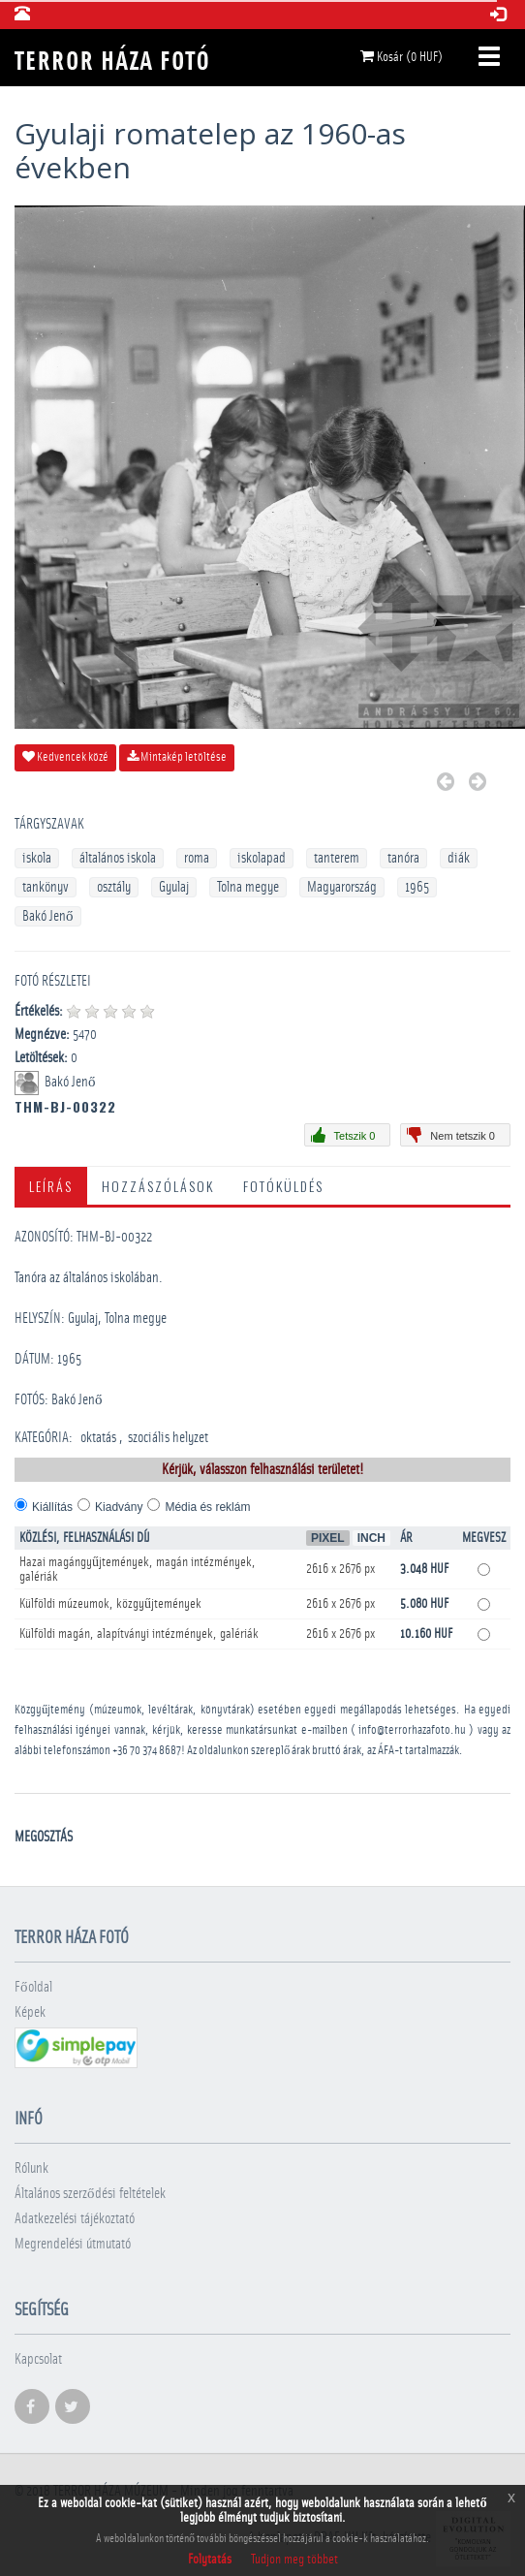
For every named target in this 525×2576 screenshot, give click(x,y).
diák (459, 858)
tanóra (403, 858)
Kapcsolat (38, 2359)
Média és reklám (207, 1507)
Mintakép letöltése (177, 757)
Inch (371, 1538)
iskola (36, 858)
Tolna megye (248, 887)
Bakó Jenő (48, 916)
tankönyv (45, 887)
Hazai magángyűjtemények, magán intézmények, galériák (137, 1569)
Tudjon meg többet (294, 2559)
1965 (417, 887)
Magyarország (342, 887)
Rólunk (31, 2168)
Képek (30, 2012)
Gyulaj (174, 887)
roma (196, 858)
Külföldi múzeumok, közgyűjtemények (110, 1604)
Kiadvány (118, 1507)
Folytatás (210, 2559)
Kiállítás (52, 1507)
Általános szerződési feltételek (90, 2193)
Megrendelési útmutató (73, 2244)
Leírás (51, 1186)
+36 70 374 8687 (146, 1750)
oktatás (98, 1437)
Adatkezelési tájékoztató (75, 2219)
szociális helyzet (168, 1437)
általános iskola (117, 858)
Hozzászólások (158, 1186)
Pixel (328, 1538)
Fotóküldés (283, 1186)
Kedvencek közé (65, 757)
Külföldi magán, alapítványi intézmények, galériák (139, 1634)
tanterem (336, 858)
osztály (114, 887)
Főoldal (33, 1987)
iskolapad (261, 858)
